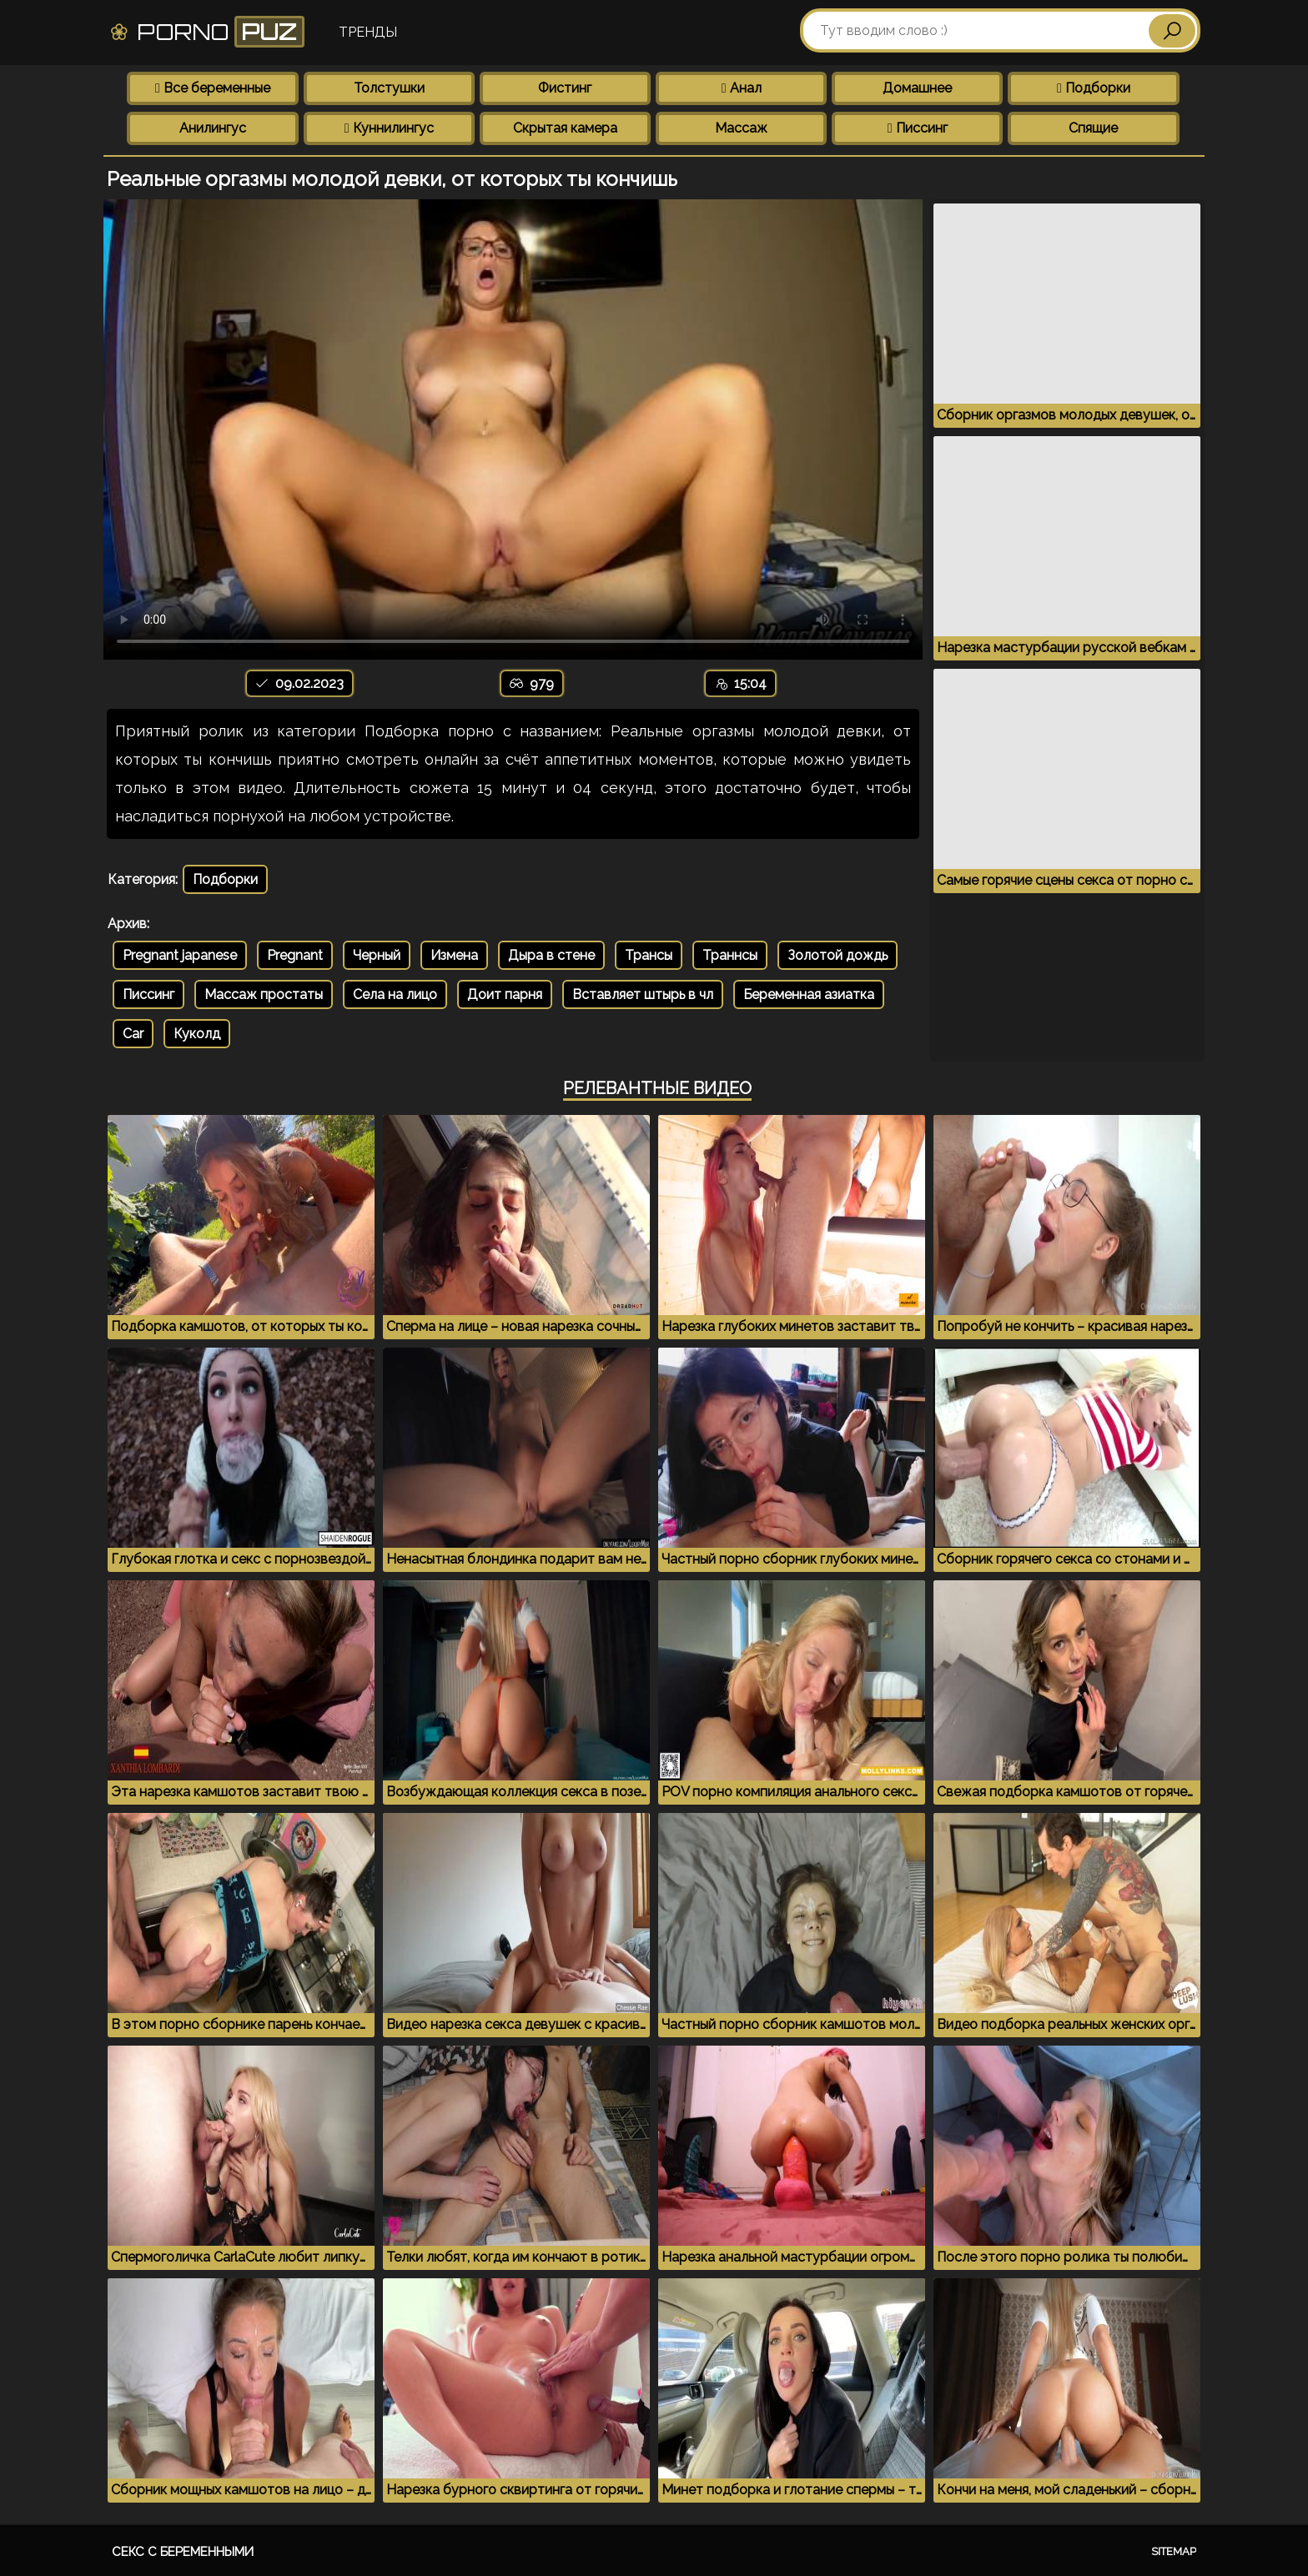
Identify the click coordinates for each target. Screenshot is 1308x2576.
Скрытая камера (565, 128)
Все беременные (212, 88)
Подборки (1093, 88)
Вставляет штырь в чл (642, 994)
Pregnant (295, 955)
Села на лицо (395, 994)
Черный (376, 955)
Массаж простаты (263, 994)
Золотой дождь (837, 955)
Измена (454, 955)
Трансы (648, 955)
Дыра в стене (551, 955)
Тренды (368, 32)
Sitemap (1173, 2551)
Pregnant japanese (180, 955)
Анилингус (212, 128)
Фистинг (564, 88)
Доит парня (504, 994)
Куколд (197, 1034)
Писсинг (918, 128)
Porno (206, 32)
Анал (742, 88)
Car (133, 1034)
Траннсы (729, 955)
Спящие (1093, 128)
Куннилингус (389, 128)
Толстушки (389, 88)
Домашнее (917, 88)
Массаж (741, 128)
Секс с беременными (183, 2551)
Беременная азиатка (808, 994)
